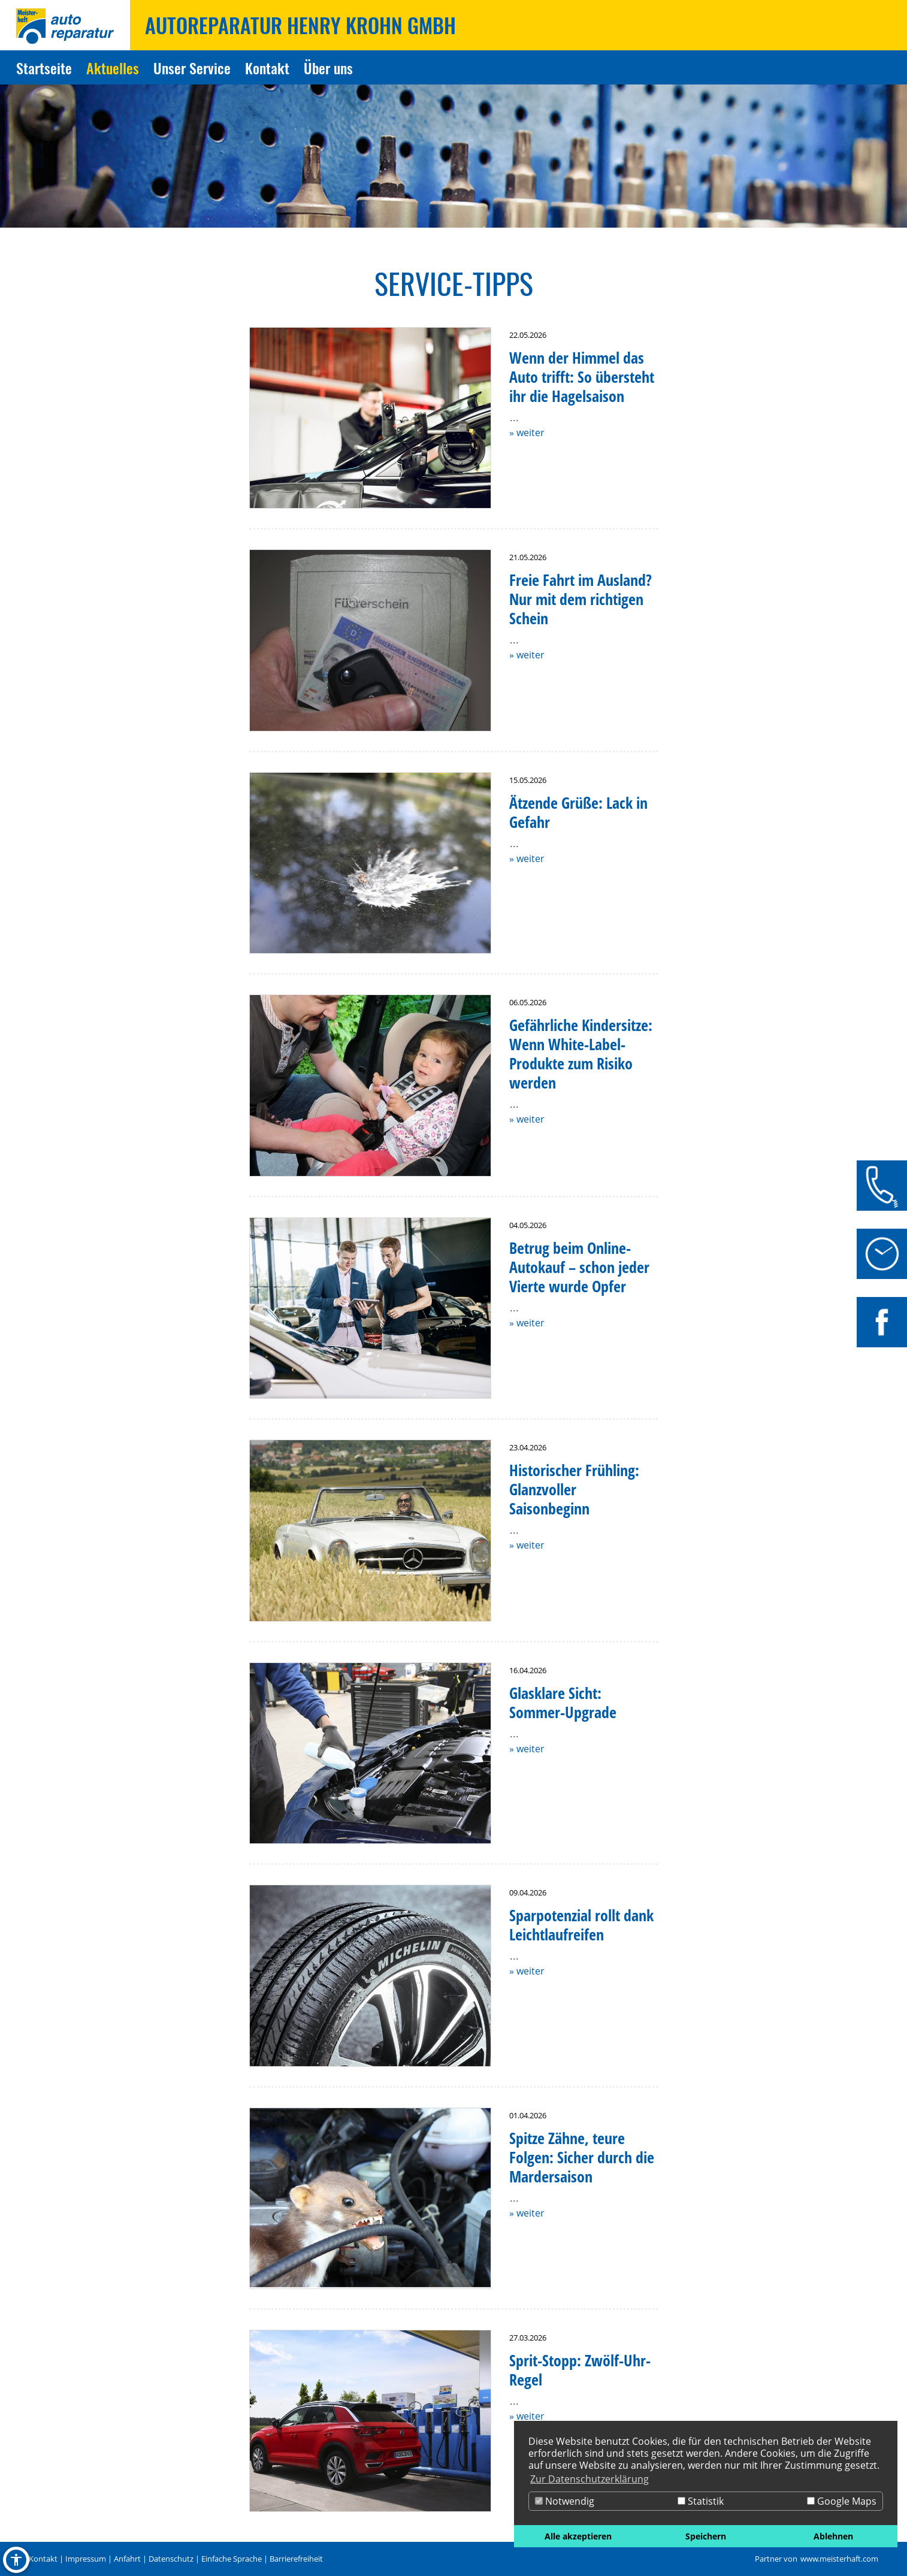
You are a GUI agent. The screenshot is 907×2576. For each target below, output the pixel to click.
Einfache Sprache (231, 2558)
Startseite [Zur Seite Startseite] (44, 67)
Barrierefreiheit (296, 2558)
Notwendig (564, 2501)
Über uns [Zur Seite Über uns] (328, 67)
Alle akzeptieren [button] (578, 2536)
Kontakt (43, 2558)
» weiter (527, 432)
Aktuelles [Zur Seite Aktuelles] (112, 67)
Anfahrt (127, 2558)
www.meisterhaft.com (839, 2558)
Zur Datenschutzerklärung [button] (589, 2479)
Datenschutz (171, 2558)
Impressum (85, 2558)
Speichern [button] (705, 2536)
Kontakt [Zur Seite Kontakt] (267, 67)
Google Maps (841, 2501)
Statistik (701, 2501)
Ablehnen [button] (833, 2536)
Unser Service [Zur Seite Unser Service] (192, 67)
